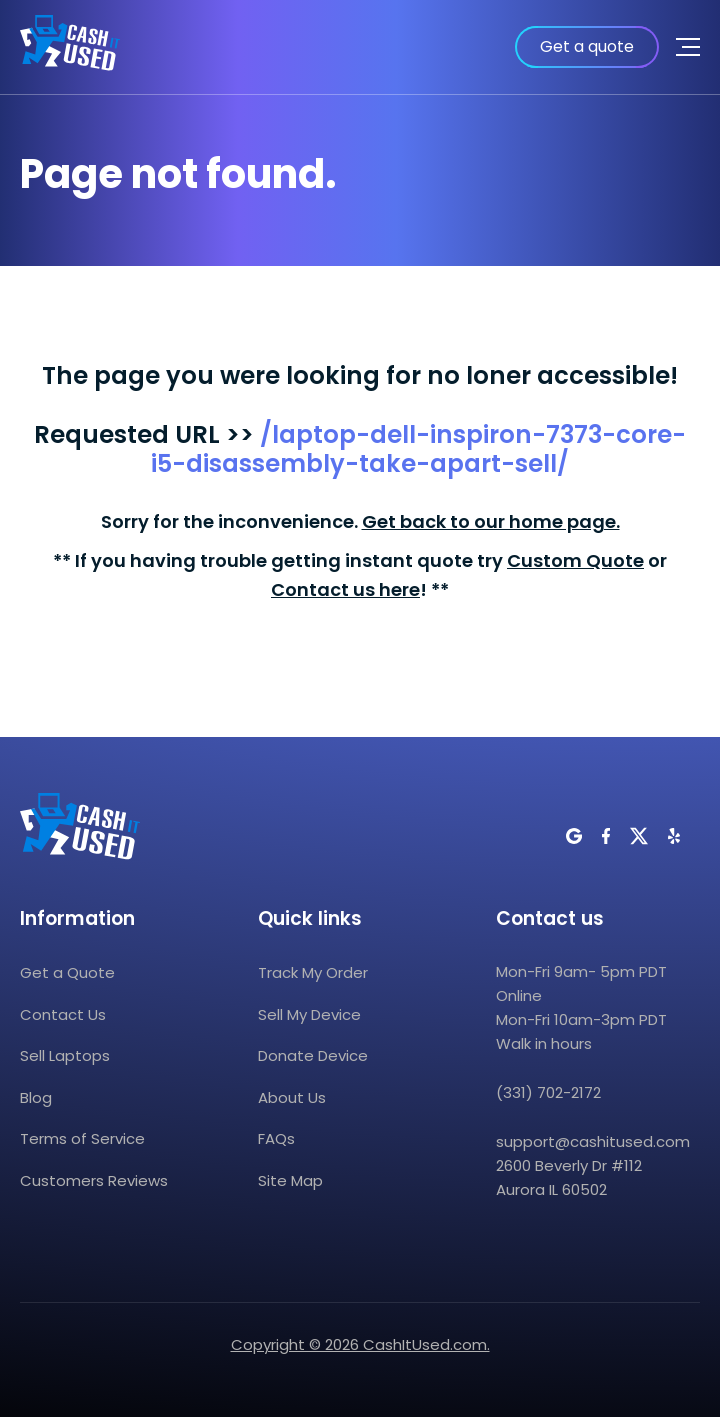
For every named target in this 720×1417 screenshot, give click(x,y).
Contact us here (345, 589)
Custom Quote (575, 560)
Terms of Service (82, 1138)
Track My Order (313, 972)
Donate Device (313, 1055)
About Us (292, 1097)
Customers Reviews (94, 1180)
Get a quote (587, 46)
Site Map (290, 1180)
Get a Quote (67, 972)
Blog (36, 1097)
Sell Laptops (65, 1055)
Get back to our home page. (491, 521)
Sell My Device (309, 1014)
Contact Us (63, 1014)
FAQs (276, 1138)
